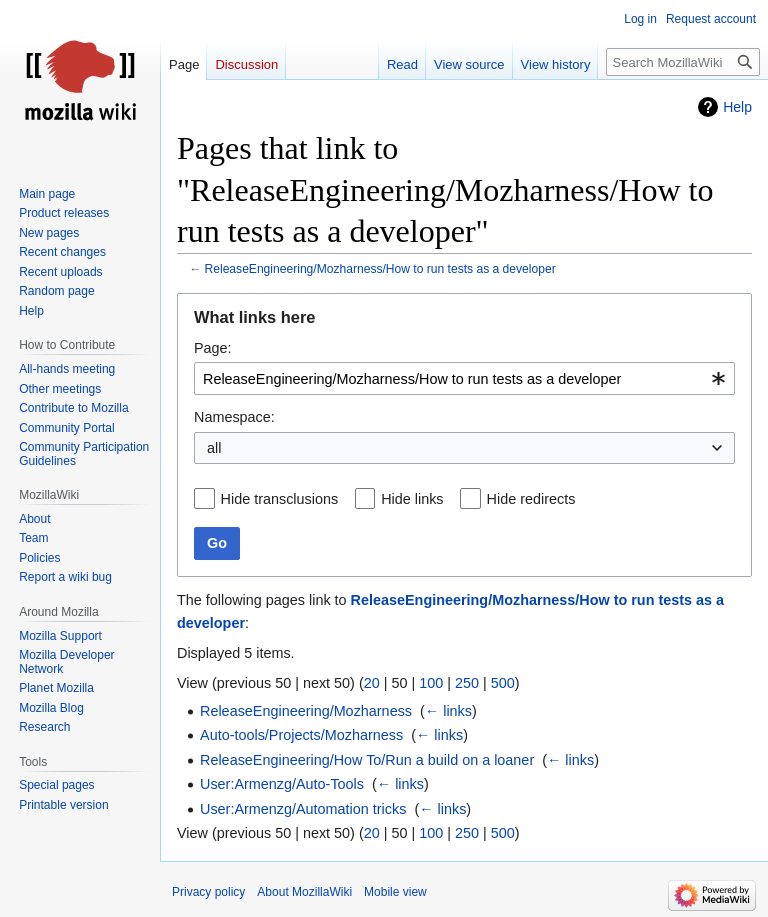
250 (467, 683)
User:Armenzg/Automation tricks (303, 809)
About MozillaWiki (304, 892)
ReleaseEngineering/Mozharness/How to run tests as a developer (380, 269)
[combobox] (464, 378)
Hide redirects (531, 499)
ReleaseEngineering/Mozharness (306, 711)
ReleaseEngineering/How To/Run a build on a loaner (367, 760)
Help (737, 107)
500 (503, 683)
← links (448, 711)
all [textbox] (214, 448)
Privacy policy (208, 892)
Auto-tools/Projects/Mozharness (301, 735)
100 (431, 683)
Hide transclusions (280, 499)
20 (372, 683)
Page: (213, 348)
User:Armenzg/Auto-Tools (282, 784)
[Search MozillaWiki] (683, 62)
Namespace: (234, 417)
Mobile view (395, 892)
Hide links (412, 499)
